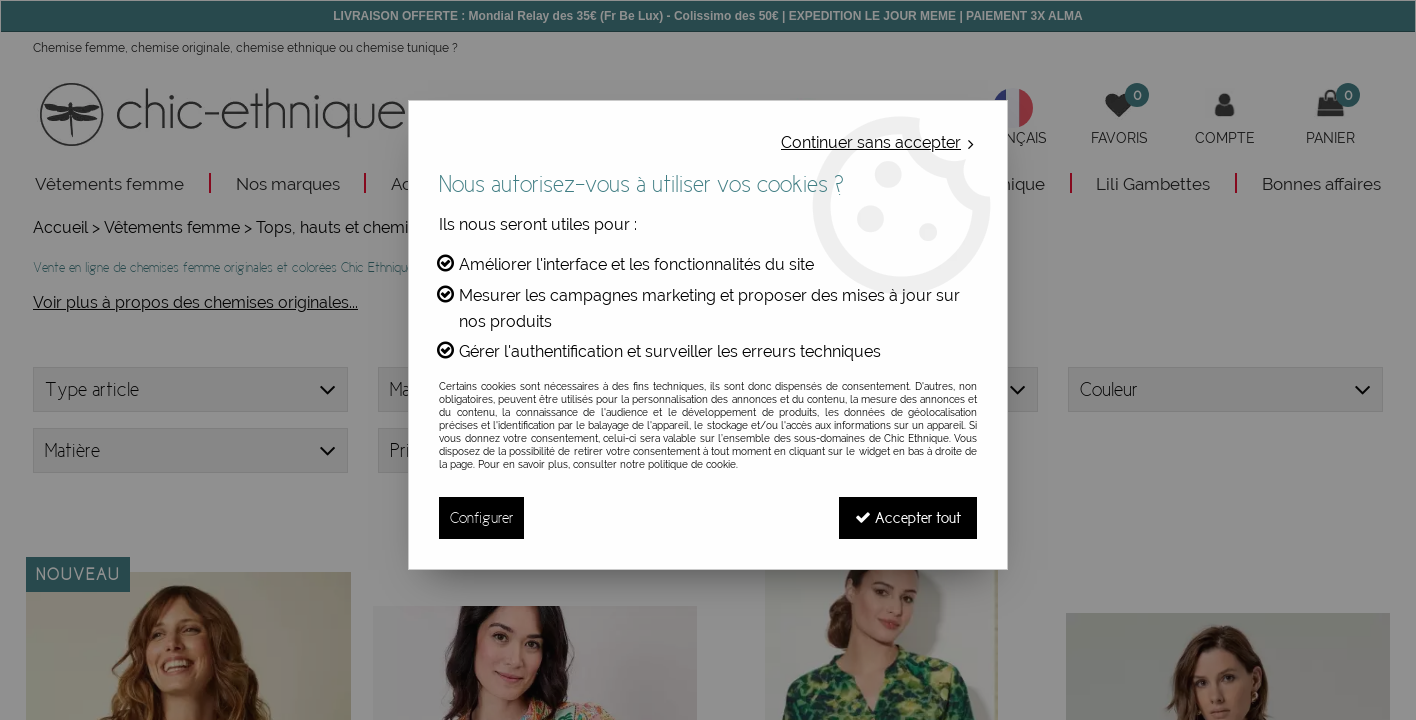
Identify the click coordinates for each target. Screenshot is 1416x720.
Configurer (481, 517)
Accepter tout (908, 517)
